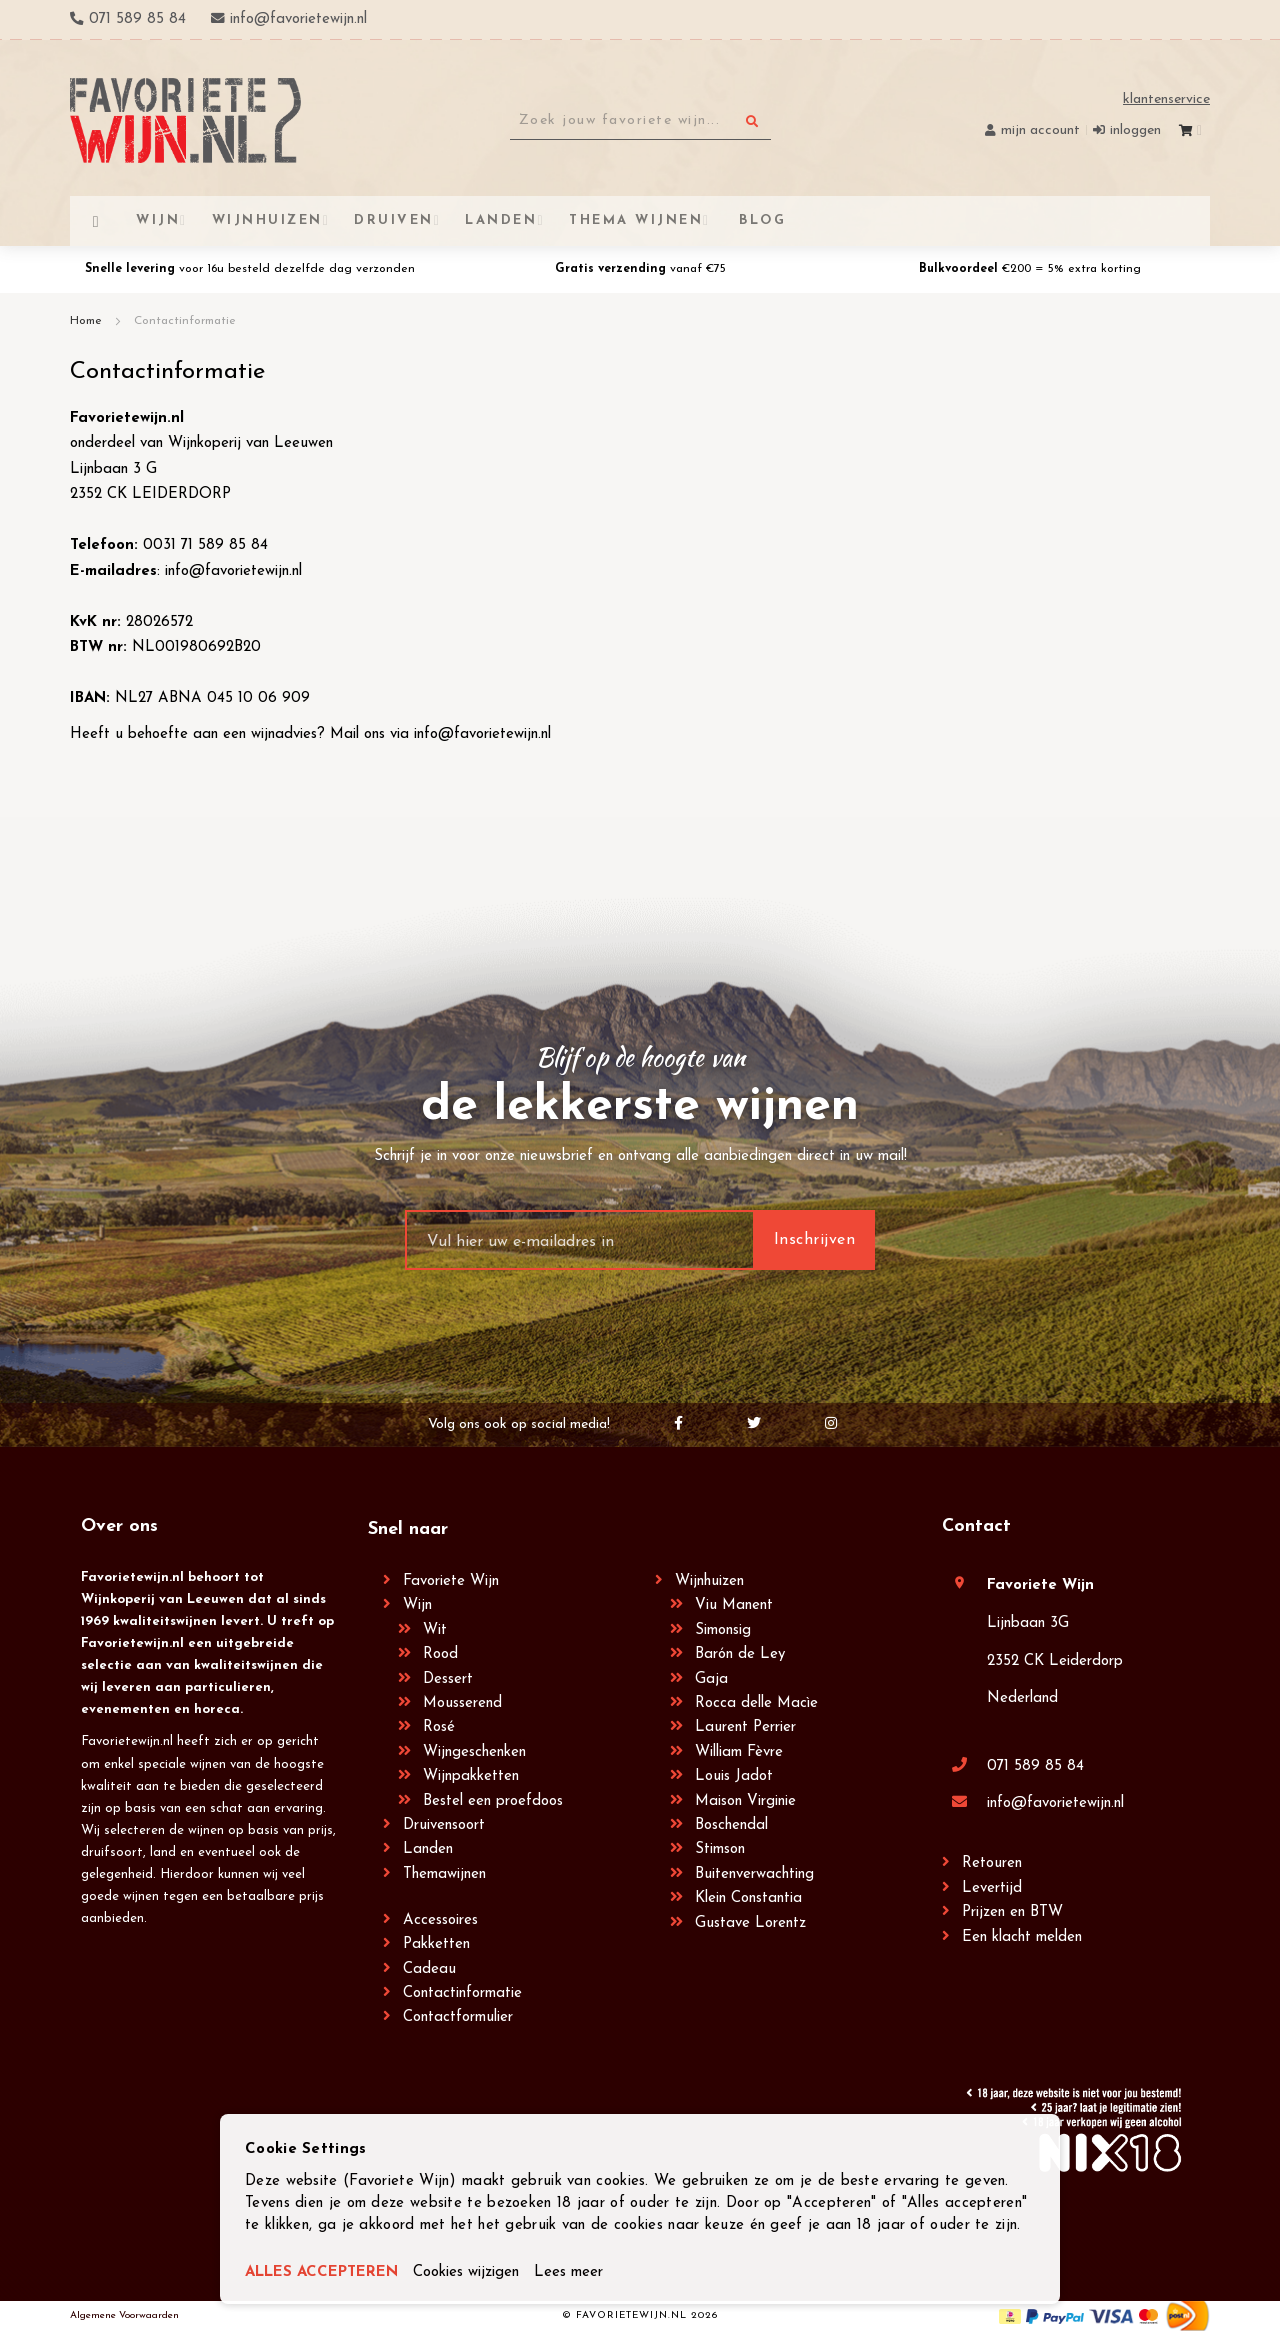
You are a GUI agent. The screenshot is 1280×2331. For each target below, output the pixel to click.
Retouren (992, 1863)
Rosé (439, 1727)
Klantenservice (1166, 99)
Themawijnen (444, 1874)
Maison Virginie (745, 1801)
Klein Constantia (748, 1898)
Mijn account (1040, 130)
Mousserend (462, 1703)
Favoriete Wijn (451, 1581)
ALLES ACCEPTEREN (321, 2272)
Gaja (711, 1679)
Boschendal (731, 1825)
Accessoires (440, 1920)
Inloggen (1135, 130)
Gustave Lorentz (750, 1923)
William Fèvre (739, 1752)
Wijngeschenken (474, 1752)
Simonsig (723, 1630)
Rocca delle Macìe (756, 1703)
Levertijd (992, 1888)
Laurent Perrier (745, 1727)
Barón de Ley (740, 1654)
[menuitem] (760, 220)
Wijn (417, 1605)
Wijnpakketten (471, 1776)
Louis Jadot (734, 1776)
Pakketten (436, 1944)
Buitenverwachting (754, 1874)
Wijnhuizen (709, 1581)
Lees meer (568, 2272)
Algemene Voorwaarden (124, 2315)
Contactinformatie (462, 1993)
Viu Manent (734, 1605)
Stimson (720, 1849)
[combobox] (640, 121)
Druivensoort (444, 1825)
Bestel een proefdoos (493, 1801)
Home (88, 321)
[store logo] (185, 120)
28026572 (159, 622)
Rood (440, 1654)
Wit (435, 1630)
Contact (976, 1526)
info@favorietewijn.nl (233, 571)
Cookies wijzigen (466, 2272)
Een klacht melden (1022, 1937)
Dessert (448, 1679)
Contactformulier (458, 2017)
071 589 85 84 (1035, 1766)
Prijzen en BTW (1012, 1912)
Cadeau (429, 1969)
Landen (428, 1849)
